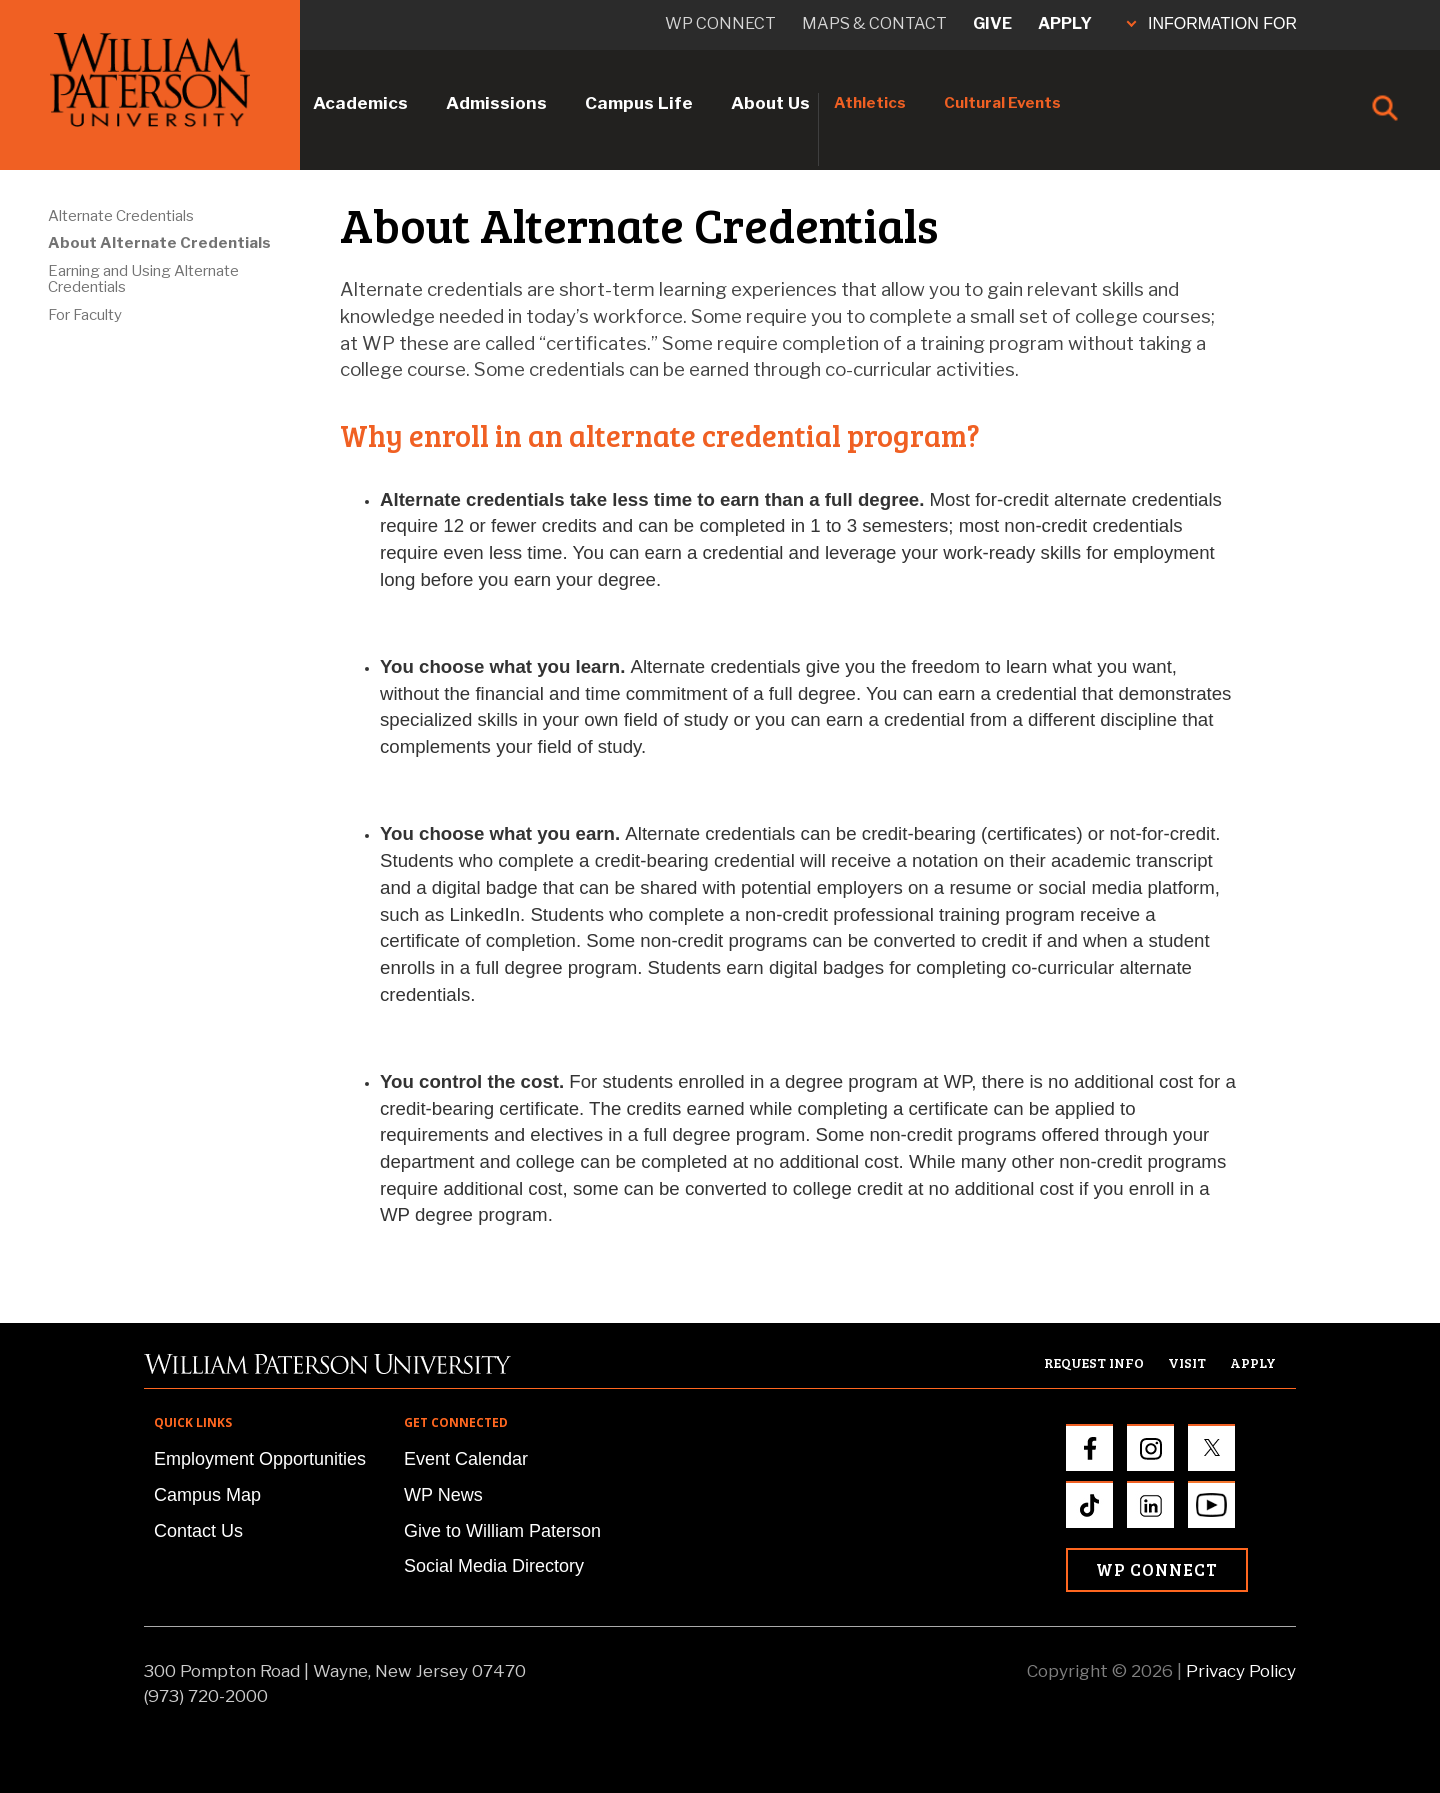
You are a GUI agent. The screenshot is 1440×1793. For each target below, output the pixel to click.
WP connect (720, 23)
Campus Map (207, 1495)
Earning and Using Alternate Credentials (143, 279)
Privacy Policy (1241, 1671)
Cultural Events (1002, 103)
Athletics (870, 103)
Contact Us (198, 1531)
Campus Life (639, 103)
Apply (1065, 23)
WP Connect (1157, 1569)
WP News (443, 1495)
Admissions (496, 103)
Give (992, 23)
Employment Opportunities (260, 1459)
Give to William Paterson (502, 1531)
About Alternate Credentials (159, 243)
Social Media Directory (494, 1566)
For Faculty (85, 315)
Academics (360, 103)
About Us (770, 103)
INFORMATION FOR (1212, 23)
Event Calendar (466, 1459)
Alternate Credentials (121, 216)
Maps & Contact (874, 23)
